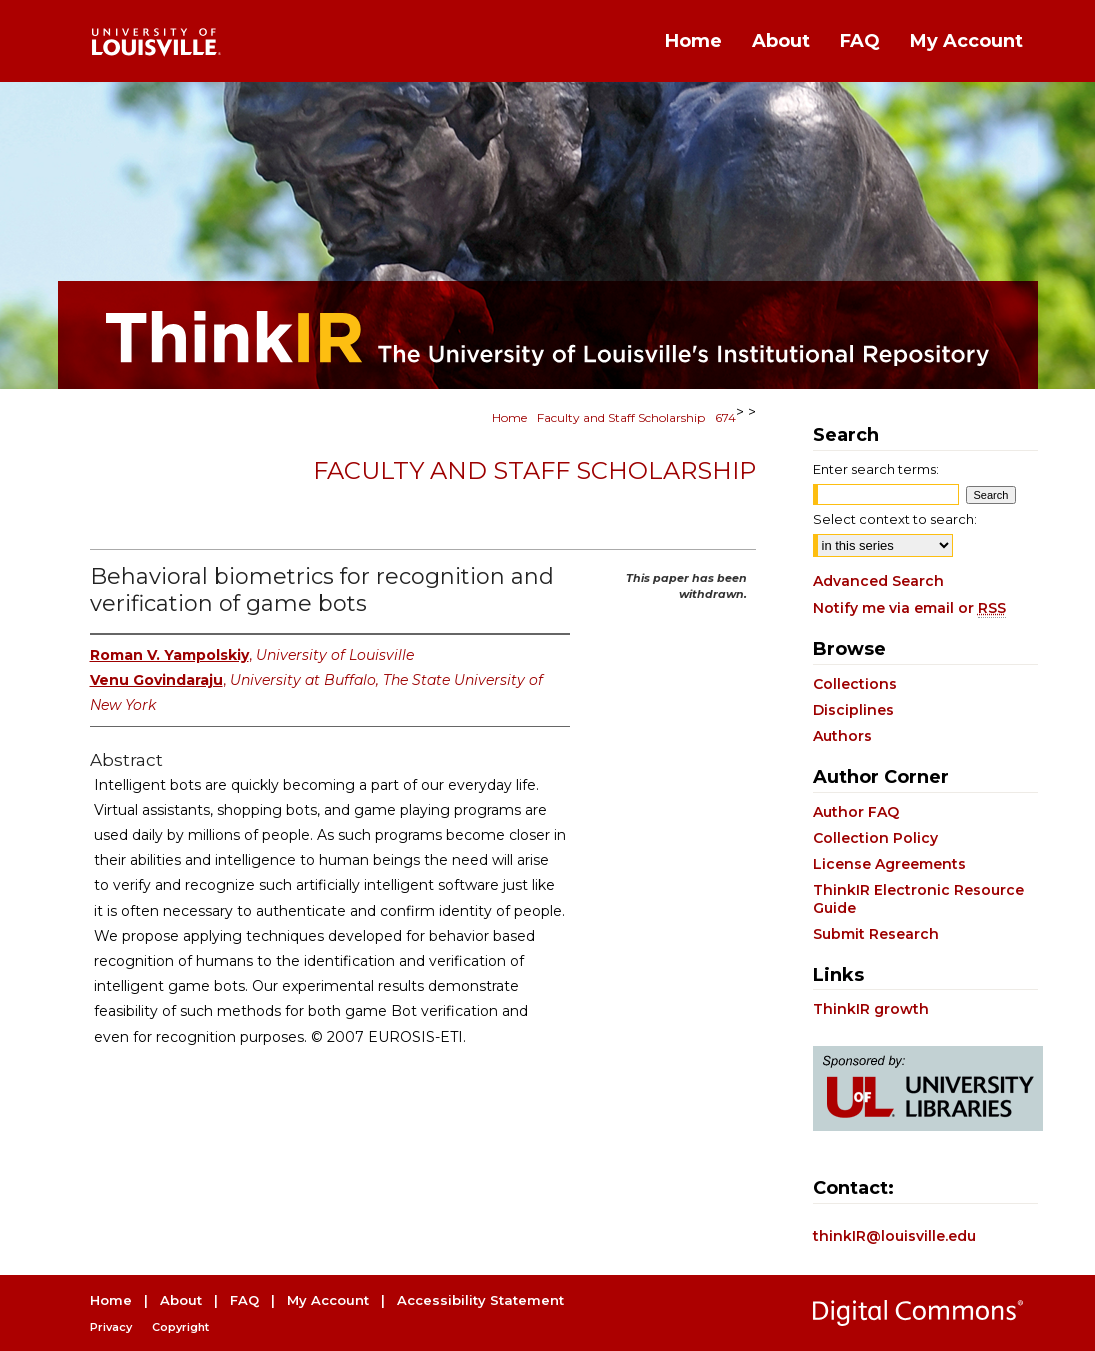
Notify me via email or (909, 608)
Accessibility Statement (480, 1300)
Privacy (111, 1327)
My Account (328, 1300)
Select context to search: (895, 519)
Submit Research (876, 934)
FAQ (244, 1300)
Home (509, 417)
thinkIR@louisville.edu (894, 1236)
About (181, 1300)
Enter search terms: (876, 469)
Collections (855, 684)
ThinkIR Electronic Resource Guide (918, 899)
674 (725, 417)
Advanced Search (878, 581)
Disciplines (853, 710)
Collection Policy (875, 838)
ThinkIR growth (871, 1009)
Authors (842, 736)
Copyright (180, 1327)
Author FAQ (856, 812)
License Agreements (889, 864)
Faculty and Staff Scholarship (621, 417)
